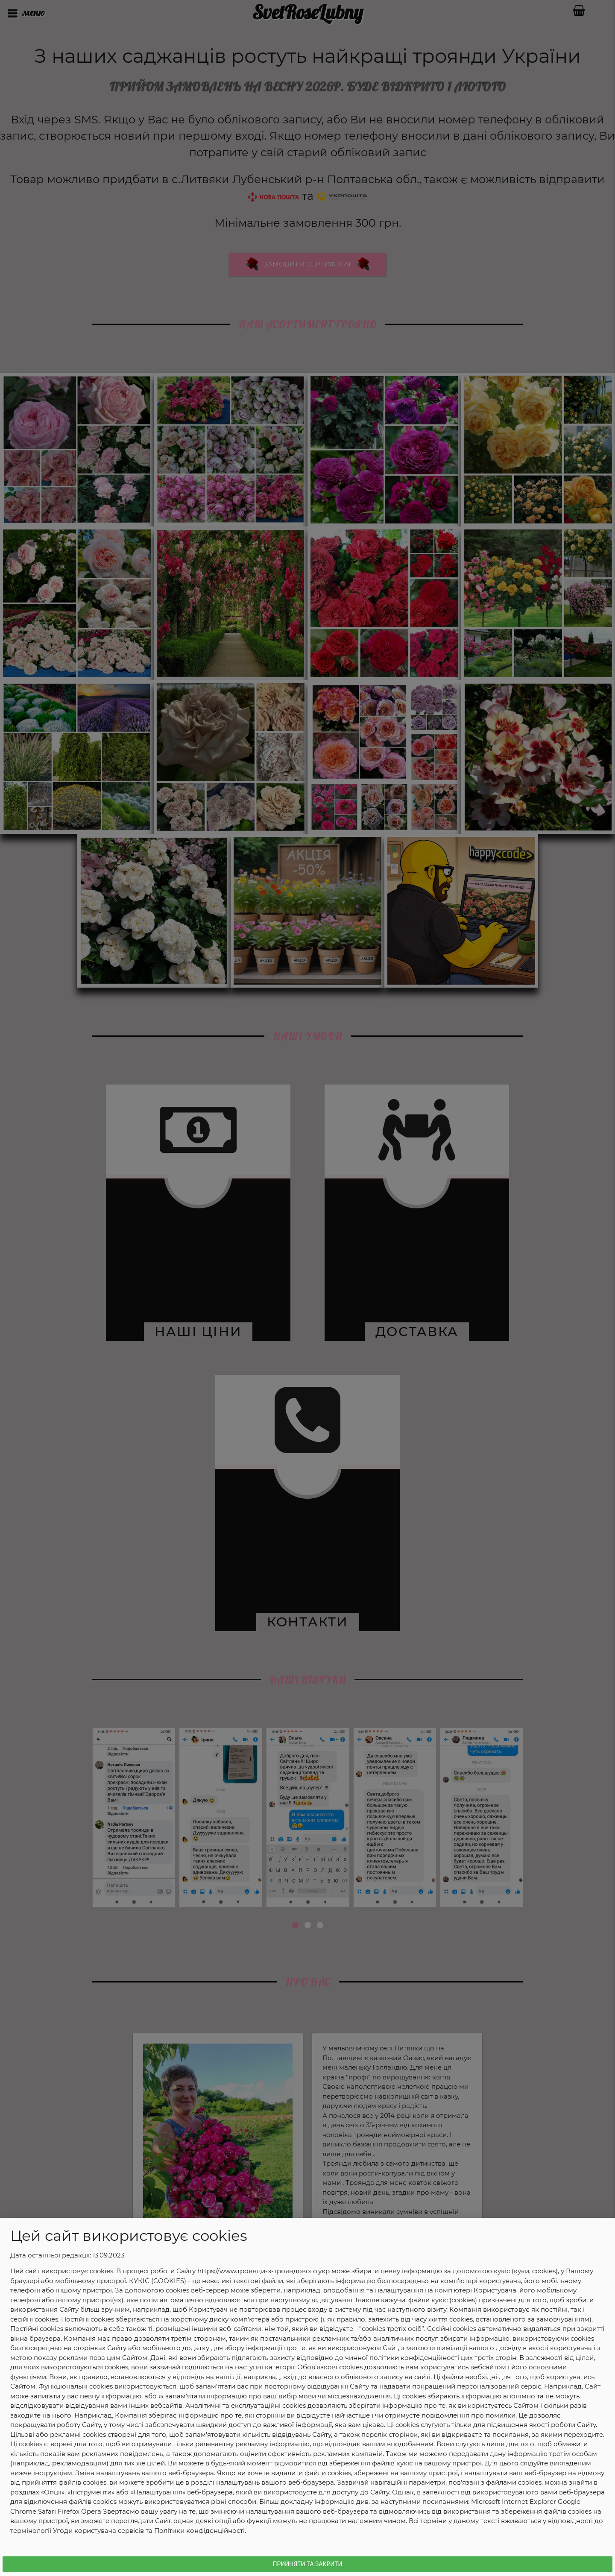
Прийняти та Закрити (308, 2564)
